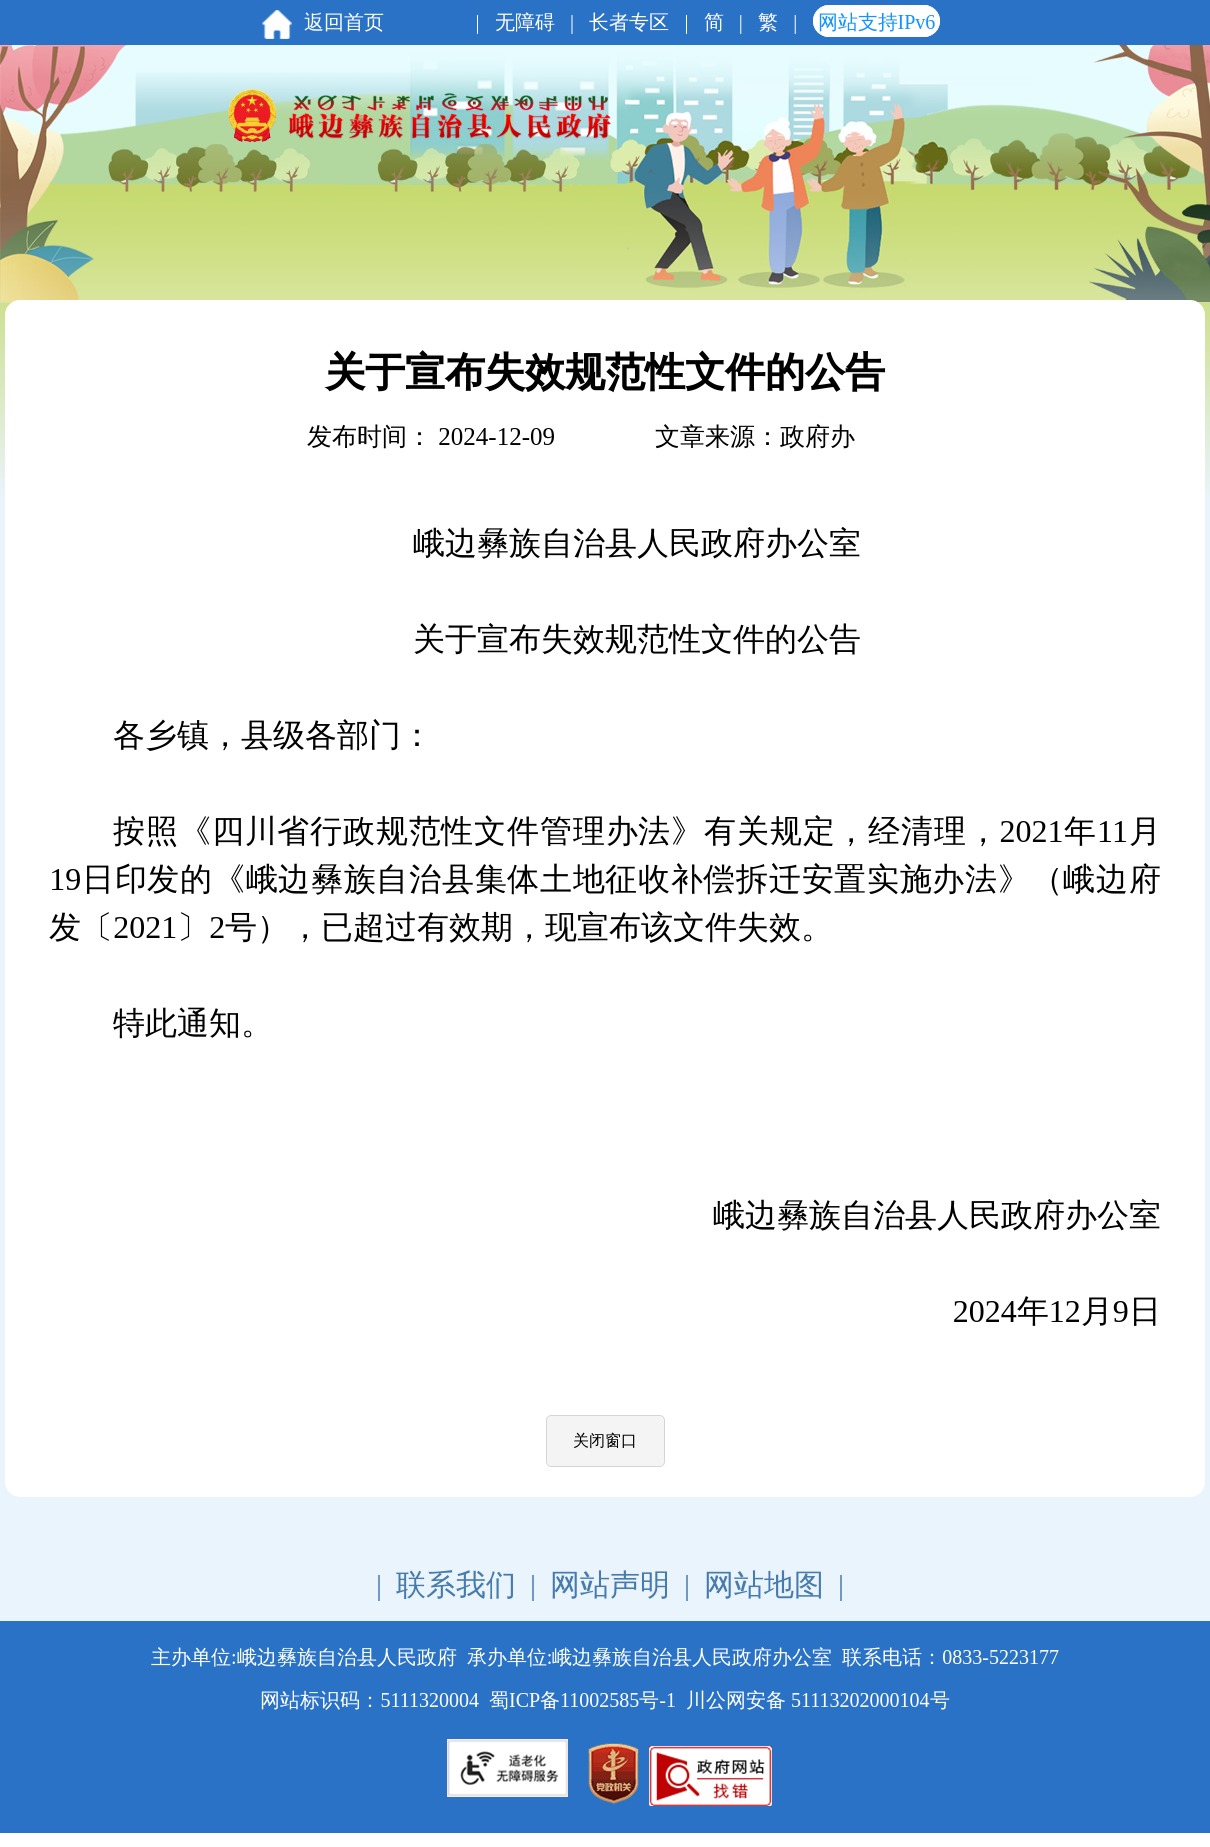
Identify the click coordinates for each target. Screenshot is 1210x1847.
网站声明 (610, 1584)
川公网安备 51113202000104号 (818, 1700)
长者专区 (629, 22)
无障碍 (525, 22)
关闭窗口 (605, 1440)
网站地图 (764, 1584)
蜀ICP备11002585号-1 (582, 1700)
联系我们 (456, 1584)
